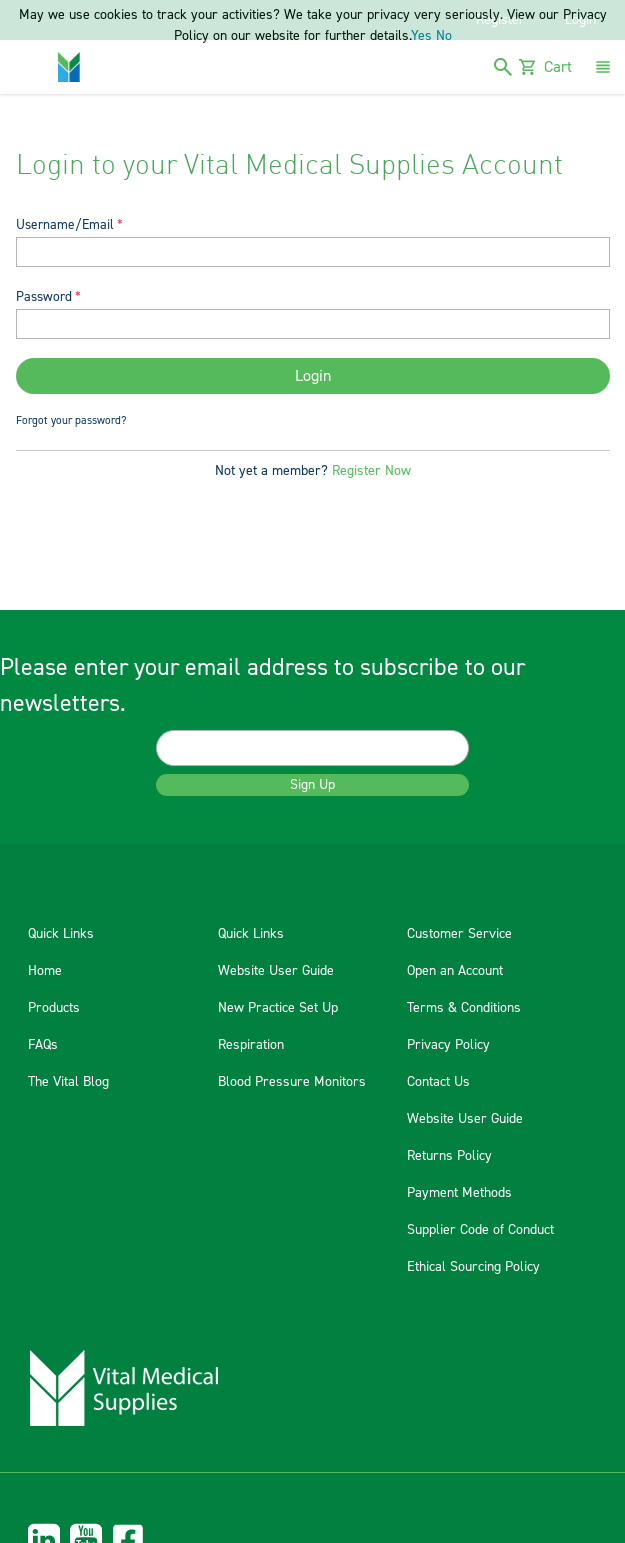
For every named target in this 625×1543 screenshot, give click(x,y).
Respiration (251, 1045)
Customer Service (459, 934)
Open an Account (455, 971)
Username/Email (65, 224)
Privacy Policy (448, 1045)
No (444, 36)
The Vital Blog (68, 1082)
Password (44, 296)
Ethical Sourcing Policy (473, 1267)
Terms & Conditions (464, 1008)
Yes (421, 36)
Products (54, 1008)
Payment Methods (459, 1193)
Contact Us (438, 1082)
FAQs (43, 1045)
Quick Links (61, 934)
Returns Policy (449, 1156)
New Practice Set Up (278, 1008)
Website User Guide (276, 971)
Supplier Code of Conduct (480, 1230)
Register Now (371, 471)
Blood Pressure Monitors (292, 1082)
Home (45, 971)
